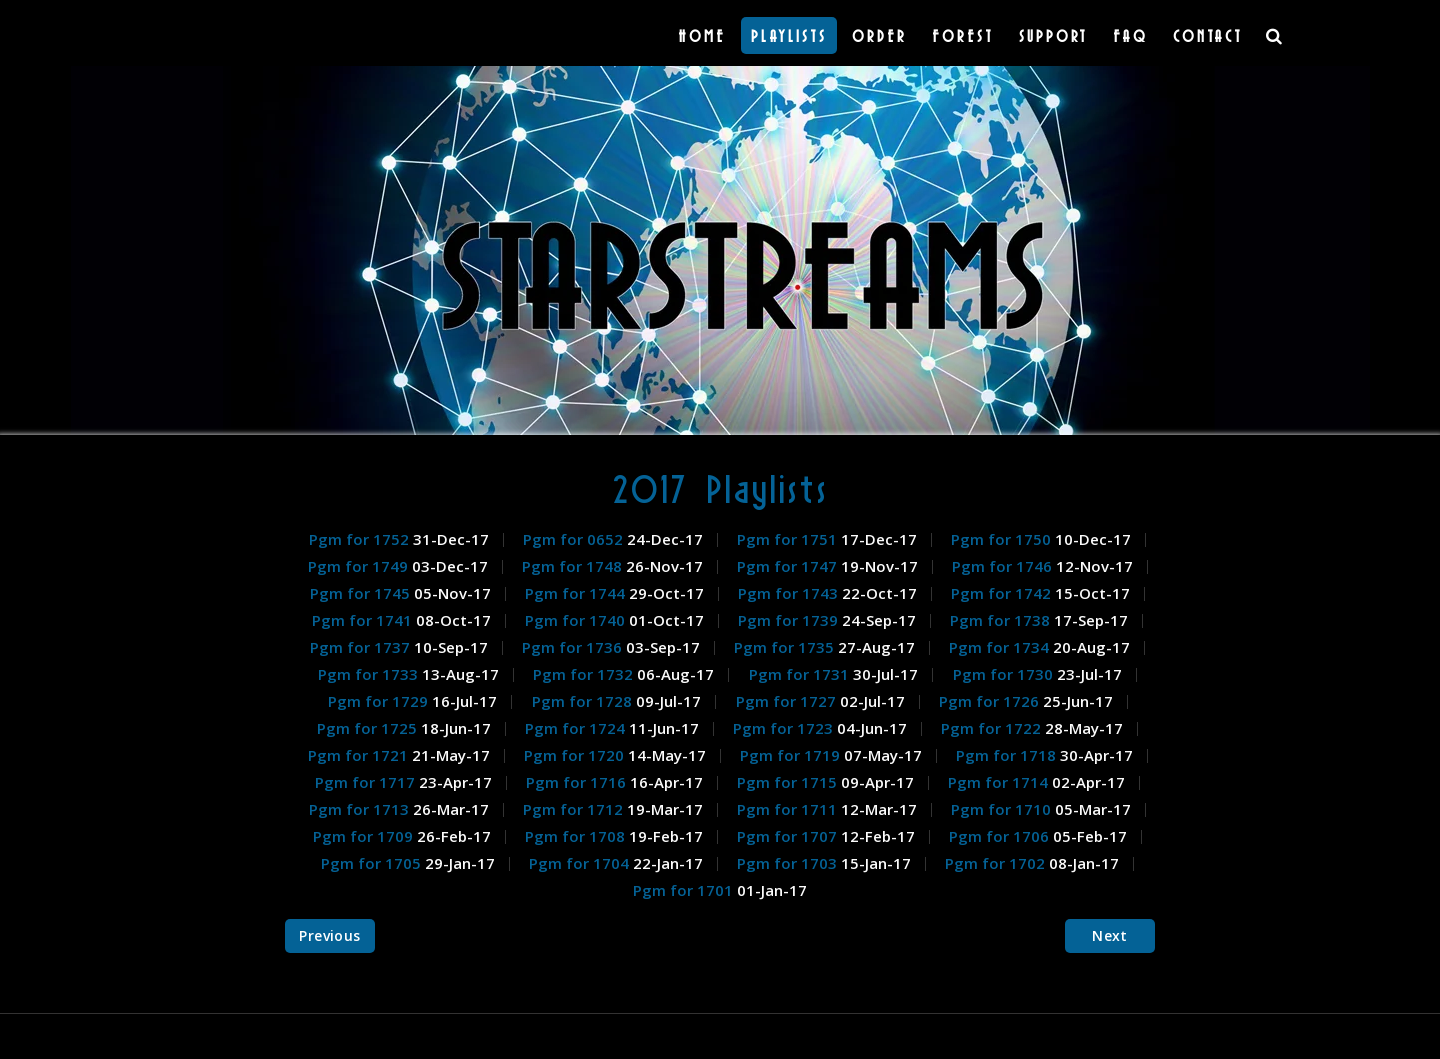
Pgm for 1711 (789, 809)
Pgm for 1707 (789, 836)
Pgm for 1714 (1000, 782)
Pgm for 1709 (365, 836)
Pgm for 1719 (792, 755)
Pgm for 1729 (380, 701)
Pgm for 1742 (1003, 593)
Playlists (789, 35)
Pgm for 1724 (577, 728)
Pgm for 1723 (785, 728)
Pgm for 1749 (360, 566)
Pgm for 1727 (788, 701)
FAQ (1130, 35)
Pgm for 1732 (585, 674)
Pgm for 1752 (361, 539)
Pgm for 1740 (577, 620)
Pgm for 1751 (789, 539)
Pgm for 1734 (1001, 647)
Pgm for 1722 (993, 728)
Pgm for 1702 (997, 863)
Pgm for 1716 (578, 782)
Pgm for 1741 (364, 620)
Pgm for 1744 (577, 593)
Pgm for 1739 (790, 620)
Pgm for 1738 (1002, 620)
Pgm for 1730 (1005, 674)
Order (879, 35)
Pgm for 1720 (576, 755)
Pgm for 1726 (991, 701)
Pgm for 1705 (373, 863)
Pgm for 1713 (361, 809)
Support (1053, 35)
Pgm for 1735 (786, 647)
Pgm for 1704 (581, 863)
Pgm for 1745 (362, 593)
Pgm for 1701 (685, 890)
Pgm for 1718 (1008, 755)
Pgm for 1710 (1003, 809)
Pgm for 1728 (584, 701)
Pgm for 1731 (801, 674)
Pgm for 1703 (789, 863)
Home (702, 35)
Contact (1208, 35)
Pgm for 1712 (575, 809)
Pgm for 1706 (1001, 836)
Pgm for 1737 (362, 647)
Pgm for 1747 (789, 566)
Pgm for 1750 (1003, 539)
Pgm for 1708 (577, 836)
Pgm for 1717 (367, 782)
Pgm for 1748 (574, 566)
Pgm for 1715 (789, 782)
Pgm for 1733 (370, 674)
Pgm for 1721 (360, 755)
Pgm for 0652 (575, 539)
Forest (963, 35)
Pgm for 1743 (790, 593)
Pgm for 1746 (1004, 566)
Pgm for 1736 (574, 647)
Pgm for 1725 (369, 728)
